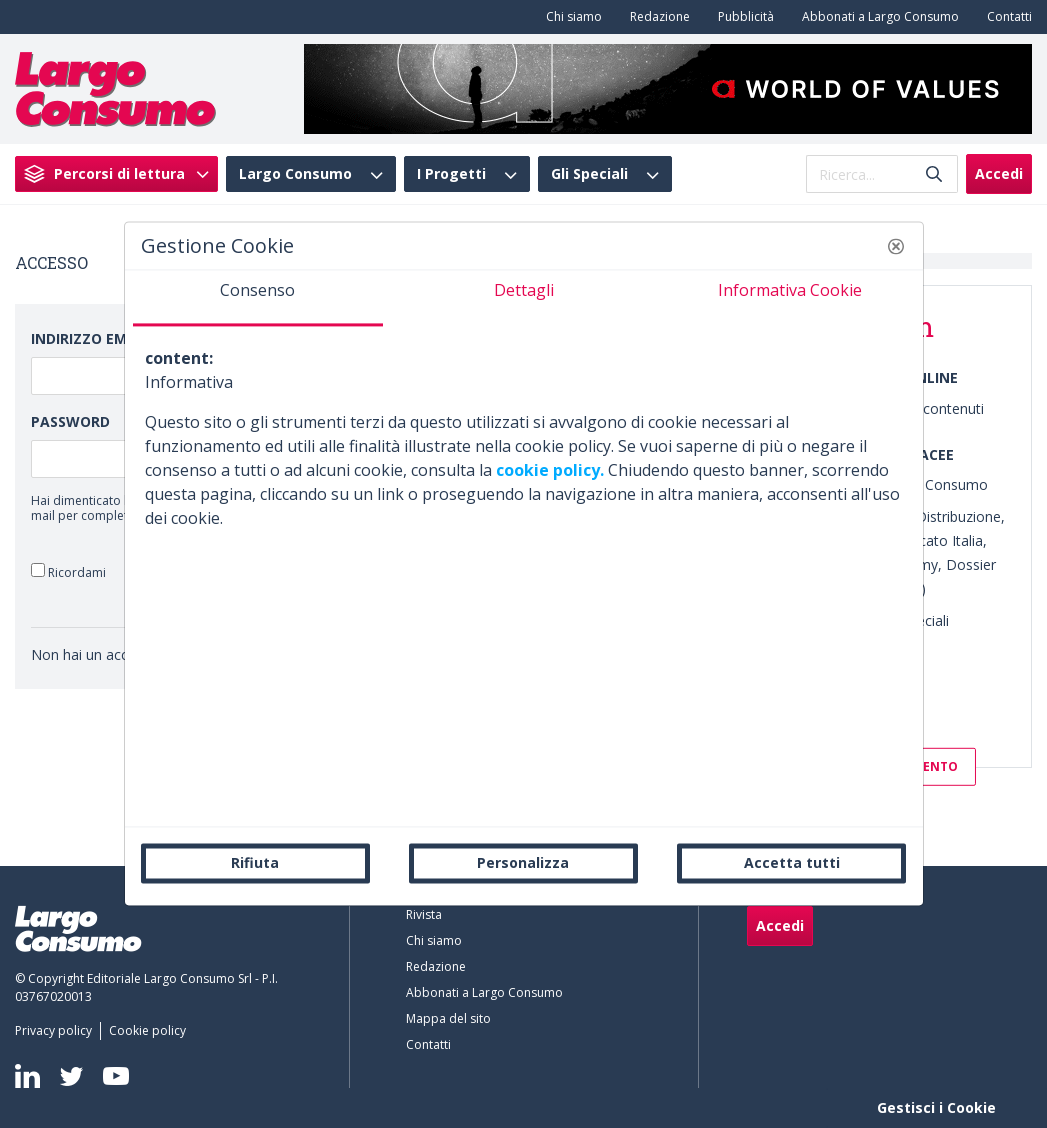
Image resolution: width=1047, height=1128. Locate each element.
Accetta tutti (792, 862)
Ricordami (68, 571)
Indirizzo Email (90, 338)
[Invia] (934, 174)
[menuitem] (570, 17)
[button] (896, 246)
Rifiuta (255, 862)
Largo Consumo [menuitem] (295, 174)
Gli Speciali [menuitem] (589, 174)
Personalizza (523, 862)
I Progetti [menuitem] (451, 174)
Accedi (999, 173)
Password (70, 421)
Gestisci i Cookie (936, 1107)
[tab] (258, 298)
